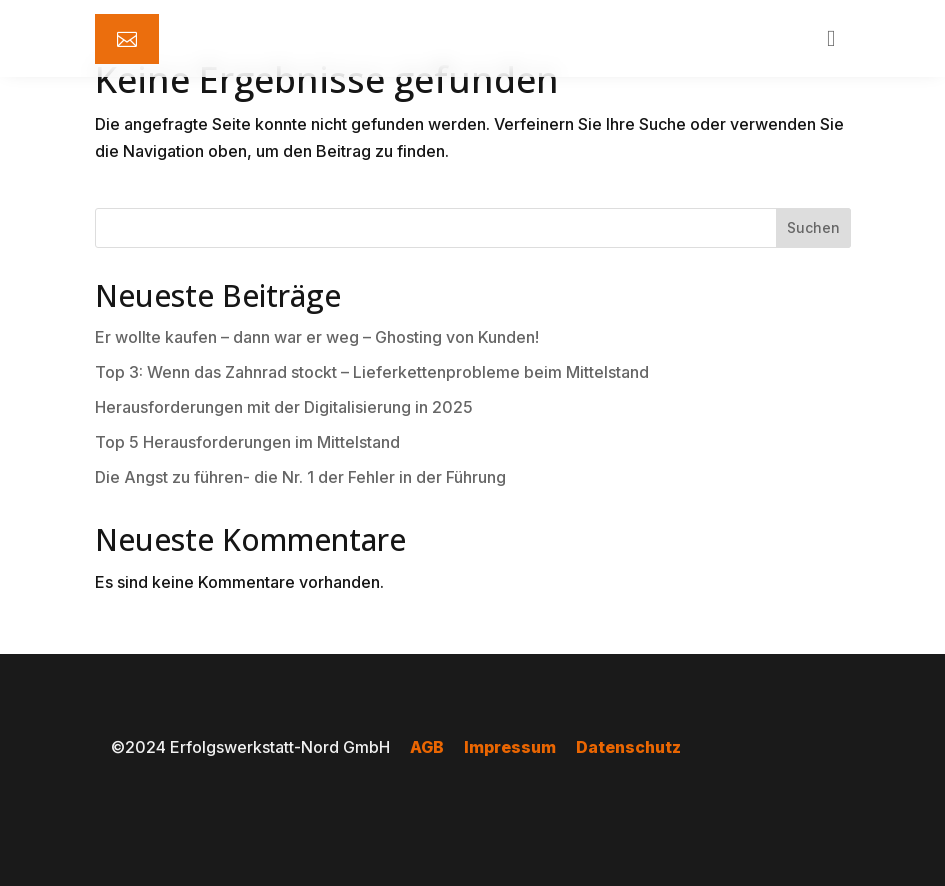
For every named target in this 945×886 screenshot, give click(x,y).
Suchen (813, 227)
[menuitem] (127, 39)
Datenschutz (628, 747)
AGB (427, 747)
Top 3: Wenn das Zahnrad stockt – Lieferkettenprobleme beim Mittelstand (372, 372)
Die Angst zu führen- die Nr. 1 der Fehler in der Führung (300, 477)
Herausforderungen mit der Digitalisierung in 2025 (284, 407)
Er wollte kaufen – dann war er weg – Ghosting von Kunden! (317, 337)
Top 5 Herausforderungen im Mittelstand (247, 442)
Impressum (510, 747)
